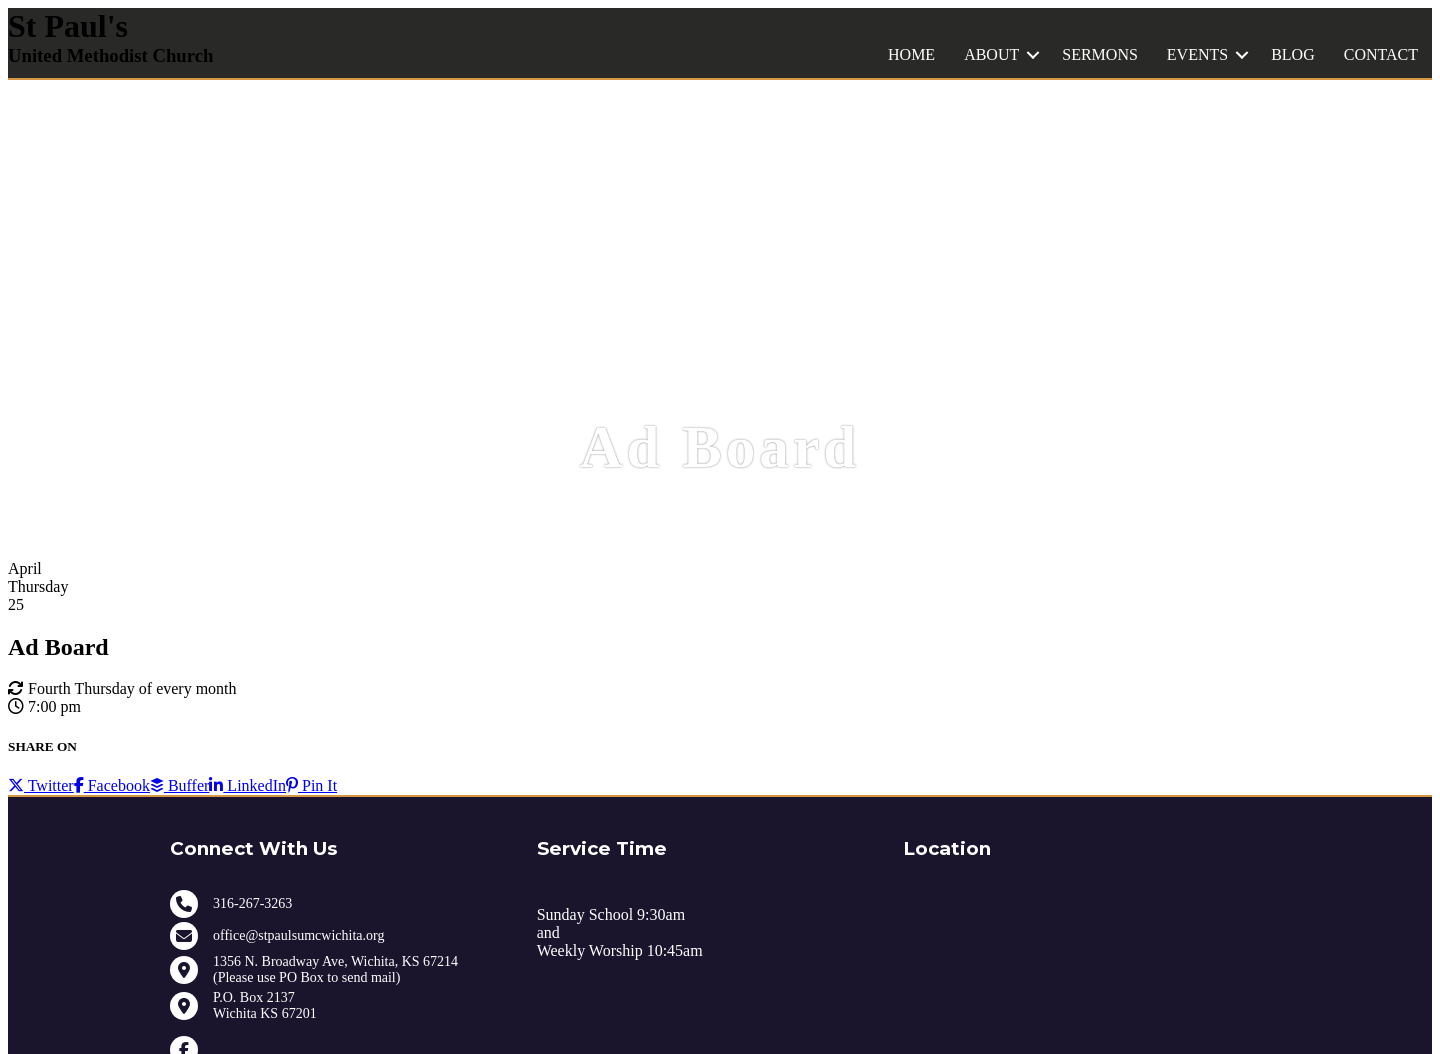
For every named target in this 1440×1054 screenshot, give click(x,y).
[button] (1033, 55)
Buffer (179, 785)
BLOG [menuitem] (1293, 54)
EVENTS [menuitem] (1197, 54)
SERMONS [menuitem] (1100, 54)
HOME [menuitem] (911, 54)
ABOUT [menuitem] (991, 54)
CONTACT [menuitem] (1381, 54)
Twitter (41, 785)
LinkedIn (247, 785)
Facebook (112, 785)
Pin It (311, 785)
